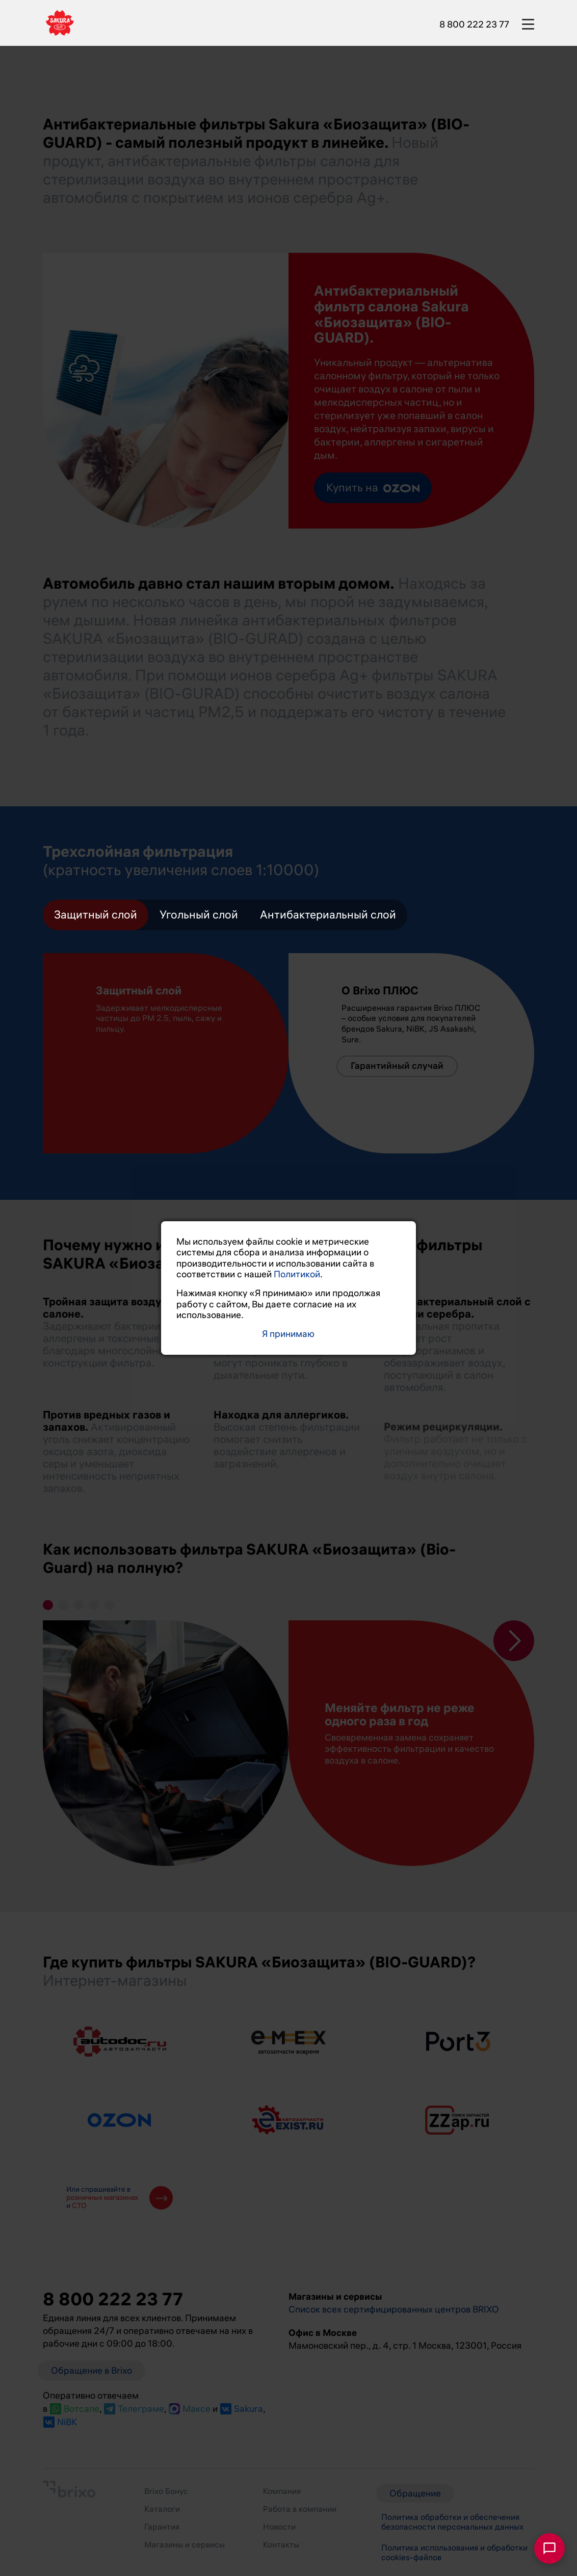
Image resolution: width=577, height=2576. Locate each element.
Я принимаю (288, 1334)
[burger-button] (528, 22)
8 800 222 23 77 (474, 24)
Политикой (297, 1274)
